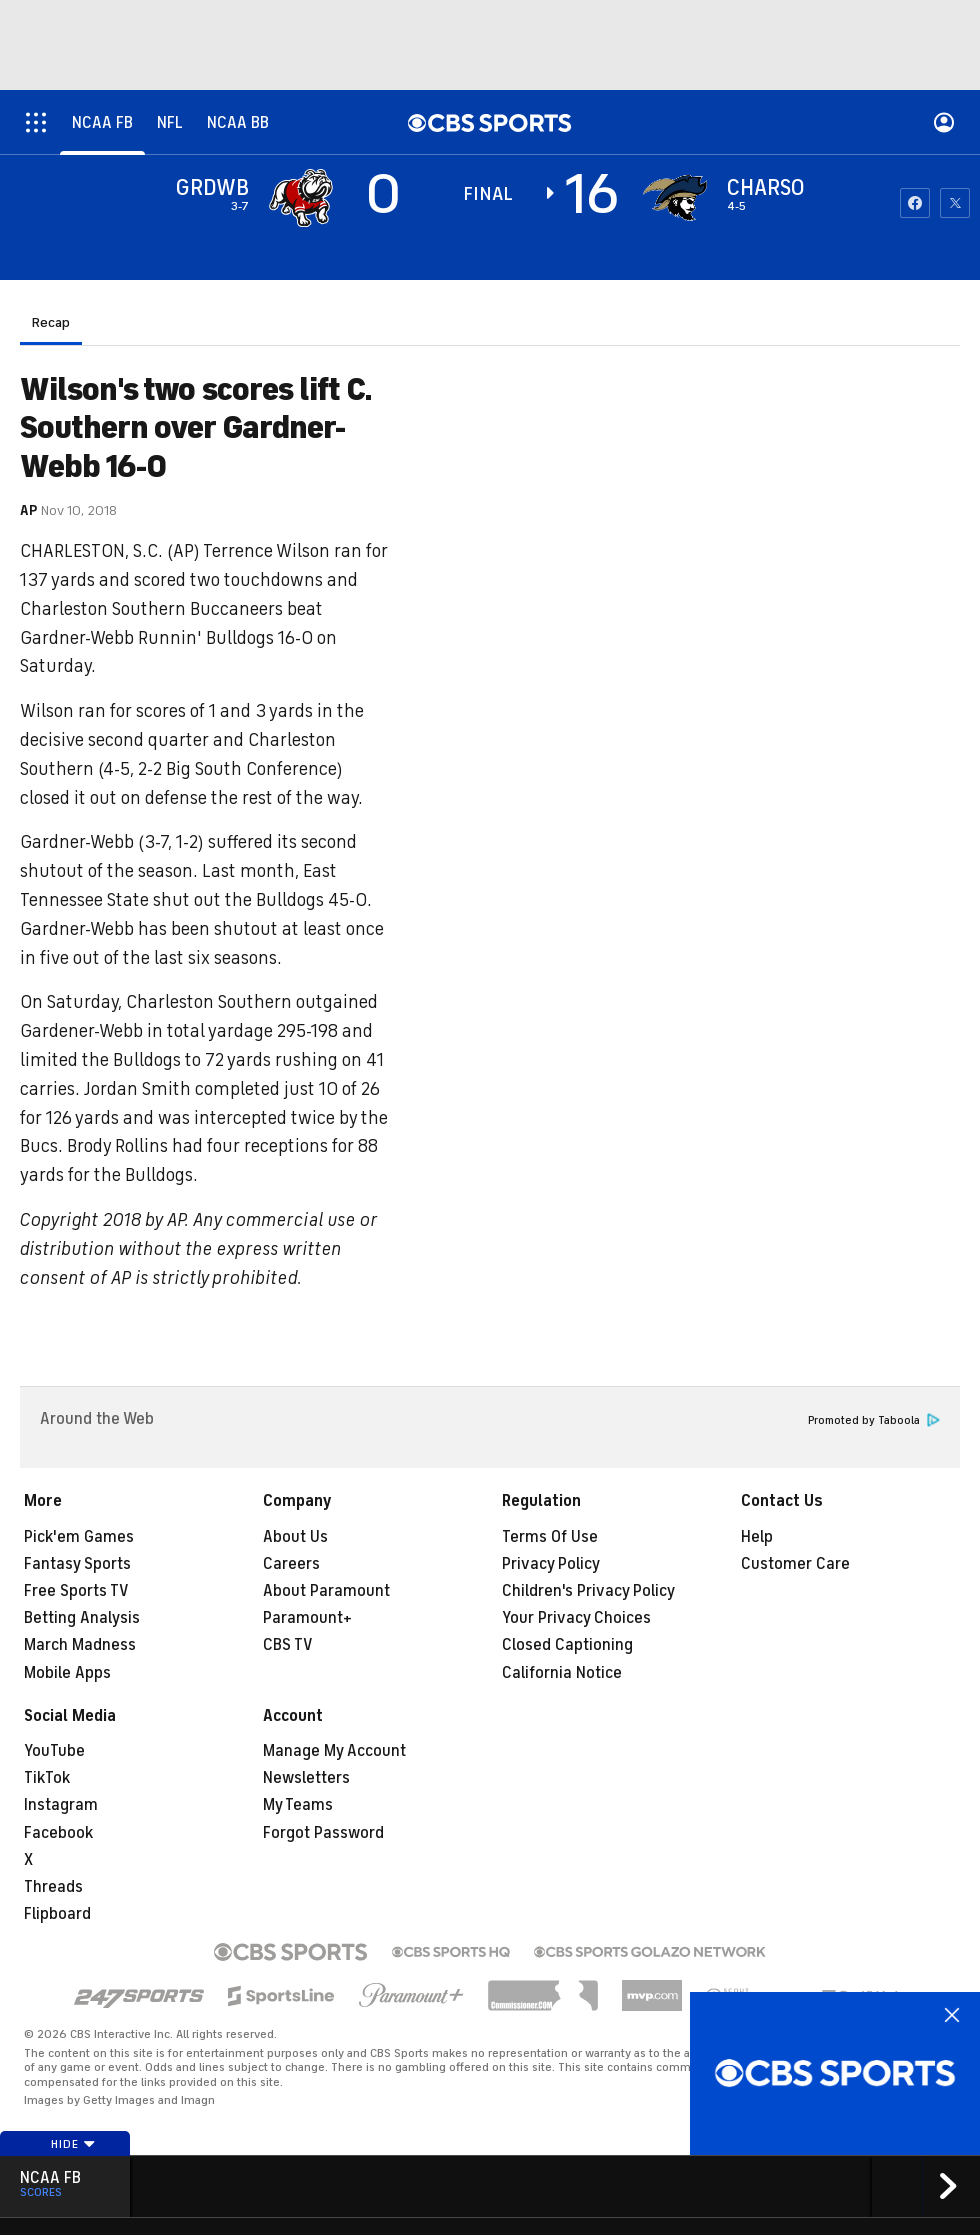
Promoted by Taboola (874, 1420)
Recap (51, 322)
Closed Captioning (567, 1645)
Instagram (61, 1805)
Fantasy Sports (77, 1564)
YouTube (54, 1751)
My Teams (298, 1805)
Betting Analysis (82, 1618)
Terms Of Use (550, 1537)
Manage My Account (334, 1751)
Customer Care (795, 1564)
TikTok (47, 1778)
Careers (291, 1564)
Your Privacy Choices (576, 1618)
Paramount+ (307, 1618)
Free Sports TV (76, 1591)
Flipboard (57, 1914)
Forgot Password (323, 1833)
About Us (295, 1537)
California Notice (562, 1673)
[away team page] (301, 198)
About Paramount (326, 1591)
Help (757, 1537)
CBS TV (288, 1645)
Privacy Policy (551, 1564)
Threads (53, 1887)
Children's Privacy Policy (588, 1591)
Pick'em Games (79, 1537)
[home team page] (675, 198)
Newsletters (306, 1778)
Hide (73, 2144)
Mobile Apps (67, 1673)
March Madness (80, 1645)
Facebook (58, 1833)
